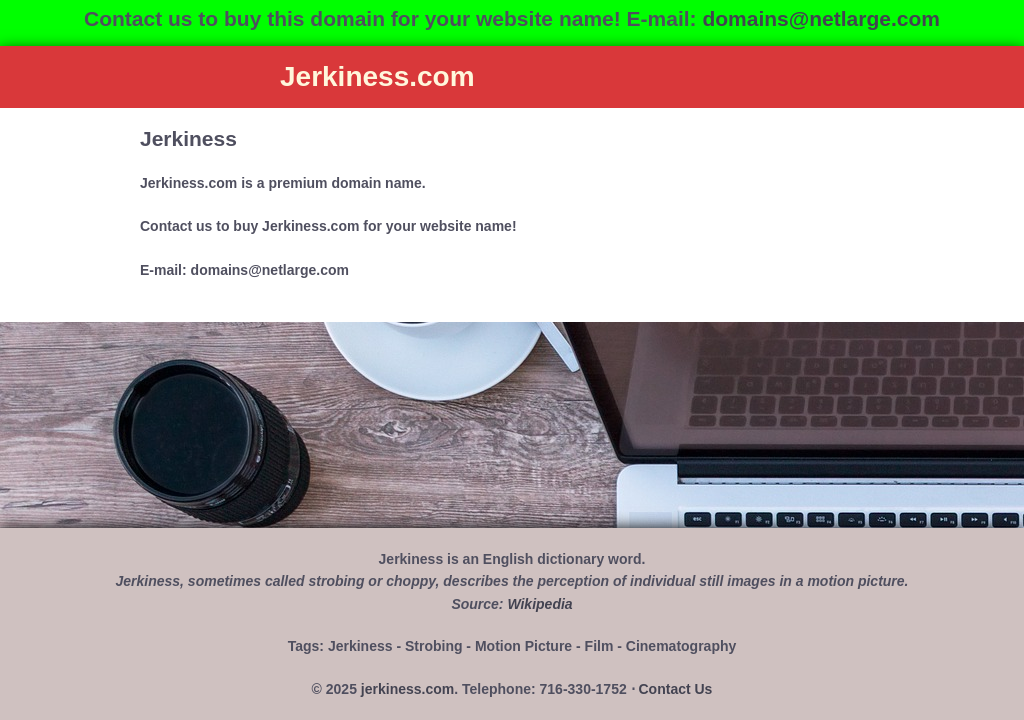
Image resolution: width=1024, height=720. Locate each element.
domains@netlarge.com (821, 18)
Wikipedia (539, 604)
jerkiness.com (407, 689)
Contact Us (676, 689)
